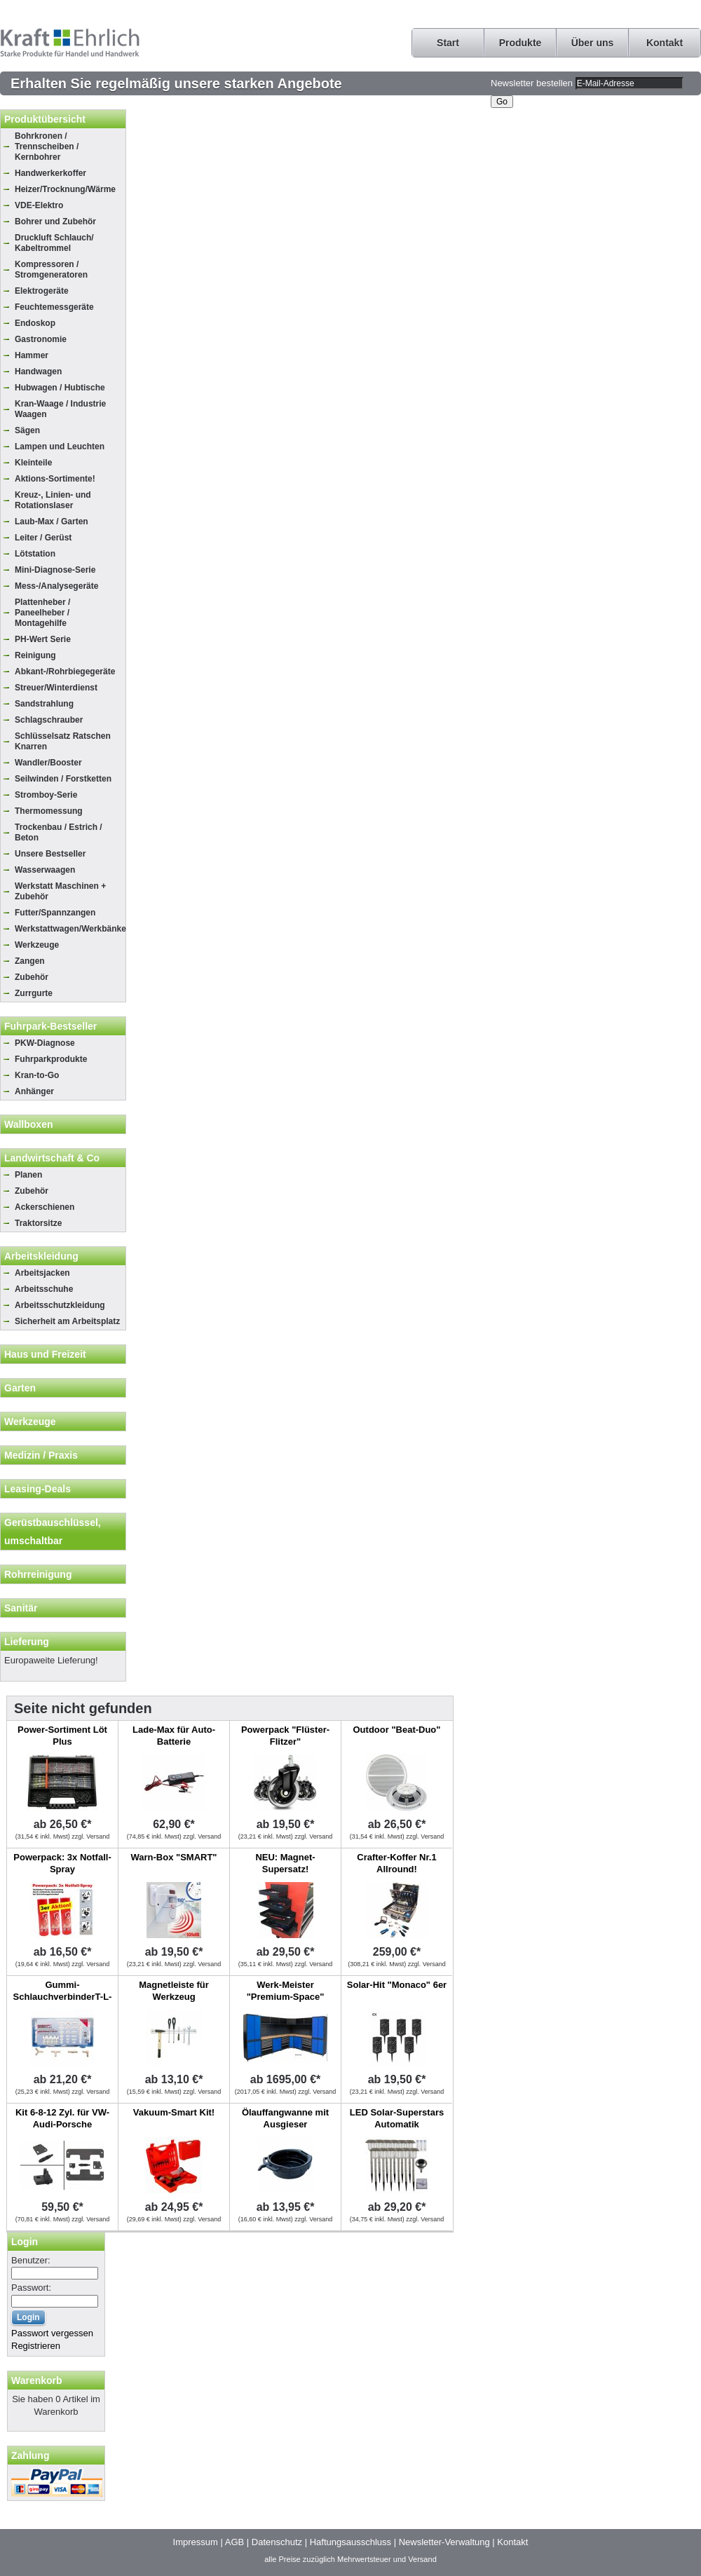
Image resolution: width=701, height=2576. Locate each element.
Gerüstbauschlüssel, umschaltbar (52, 1531)
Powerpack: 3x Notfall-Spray (62, 1863)
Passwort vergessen (52, 2333)
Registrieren (35, 2345)
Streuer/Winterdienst (56, 688)
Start (448, 42)
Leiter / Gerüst (43, 538)
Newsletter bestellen (532, 83)
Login (24, 2241)
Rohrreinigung (38, 1574)
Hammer (31, 355)
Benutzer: (30, 2260)
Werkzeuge (37, 945)
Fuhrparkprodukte (51, 1059)
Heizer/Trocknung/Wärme (65, 189)
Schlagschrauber (49, 720)
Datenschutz (277, 2542)
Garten (20, 1387)
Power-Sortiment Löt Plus (62, 1735)
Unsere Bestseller (50, 854)
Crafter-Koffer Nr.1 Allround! (396, 1863)
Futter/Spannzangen (55, 913)
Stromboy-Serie (46, 795)
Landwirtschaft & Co (52, 1158)
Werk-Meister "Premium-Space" (286, 1990)
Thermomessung (49, 811)
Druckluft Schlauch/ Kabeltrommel (54, 243)
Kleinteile (33, 463)
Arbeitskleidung (41, 1256)
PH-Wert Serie (43, 639)
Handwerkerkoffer (50, 173)
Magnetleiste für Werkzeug (174, 1990)
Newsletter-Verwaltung (444, 2542)
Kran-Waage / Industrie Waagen (60, 409)
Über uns (592, 42)
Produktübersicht (45, 119)
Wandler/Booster (48, 763)
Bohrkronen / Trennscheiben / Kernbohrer (47, 146)
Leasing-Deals (37, 1488)
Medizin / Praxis (41, 1455)
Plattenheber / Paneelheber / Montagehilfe (42, 612)
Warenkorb (36, 2380)
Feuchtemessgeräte (54, 307)
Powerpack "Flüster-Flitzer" (285, 1735)
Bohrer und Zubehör (55, 221)
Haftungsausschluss (350, 2542)
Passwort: (31, 2287)
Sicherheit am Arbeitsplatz (67, 1321)
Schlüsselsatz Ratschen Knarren (63, 741)
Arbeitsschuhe (44, 1289)
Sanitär (20, 1608)
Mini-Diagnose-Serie (55, 570)
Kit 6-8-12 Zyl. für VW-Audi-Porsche (62, 2118)
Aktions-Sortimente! (55, 479)
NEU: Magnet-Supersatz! (285, 1863)
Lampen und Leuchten (59, 446)
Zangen (30, 961)
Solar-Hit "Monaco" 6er (397, 1984)
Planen (28, 1175)
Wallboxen (28, 1124)
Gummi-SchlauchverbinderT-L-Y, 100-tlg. (62, 1996)
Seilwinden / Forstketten (63, 779)
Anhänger (34, 1091)
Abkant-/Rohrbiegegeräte (65, 671)
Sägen (27, 430)
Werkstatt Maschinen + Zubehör (60, 891)
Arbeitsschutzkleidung (60, 1305)
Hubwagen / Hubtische (60, 388)
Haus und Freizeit (45, 1354)
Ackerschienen (44, 1207)
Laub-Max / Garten (51, 521)
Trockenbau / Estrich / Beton (58, 832)
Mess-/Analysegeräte (56, 586)
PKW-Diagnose (45, 1043)
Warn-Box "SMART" (173, 1857)
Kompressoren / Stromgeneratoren (51, 269)
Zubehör (31, 977)
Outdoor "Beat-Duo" (397, 1729)
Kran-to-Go (37, 1075)
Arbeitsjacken (42, 1273)
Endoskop (35, 323)
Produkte (520, 42)
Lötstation (35, 554)
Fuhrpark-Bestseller (50, 1026)
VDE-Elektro (39, 205)
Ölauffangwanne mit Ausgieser (285, 2118)
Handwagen (38, 371)
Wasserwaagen (45, 870)
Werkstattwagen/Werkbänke (70, 929)
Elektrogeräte (42, 291)
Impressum (195, 2542)
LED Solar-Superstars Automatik (397, 2118)
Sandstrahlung (44, 704)
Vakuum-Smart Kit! (174, 2112)
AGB (234, 2542)
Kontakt (664, 42)
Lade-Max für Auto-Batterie (173, 1735)
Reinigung (35, 655)
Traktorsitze (38, 1223)
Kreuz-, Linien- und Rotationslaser (53, 500)
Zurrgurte (34, 993)
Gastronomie (41, 339)
